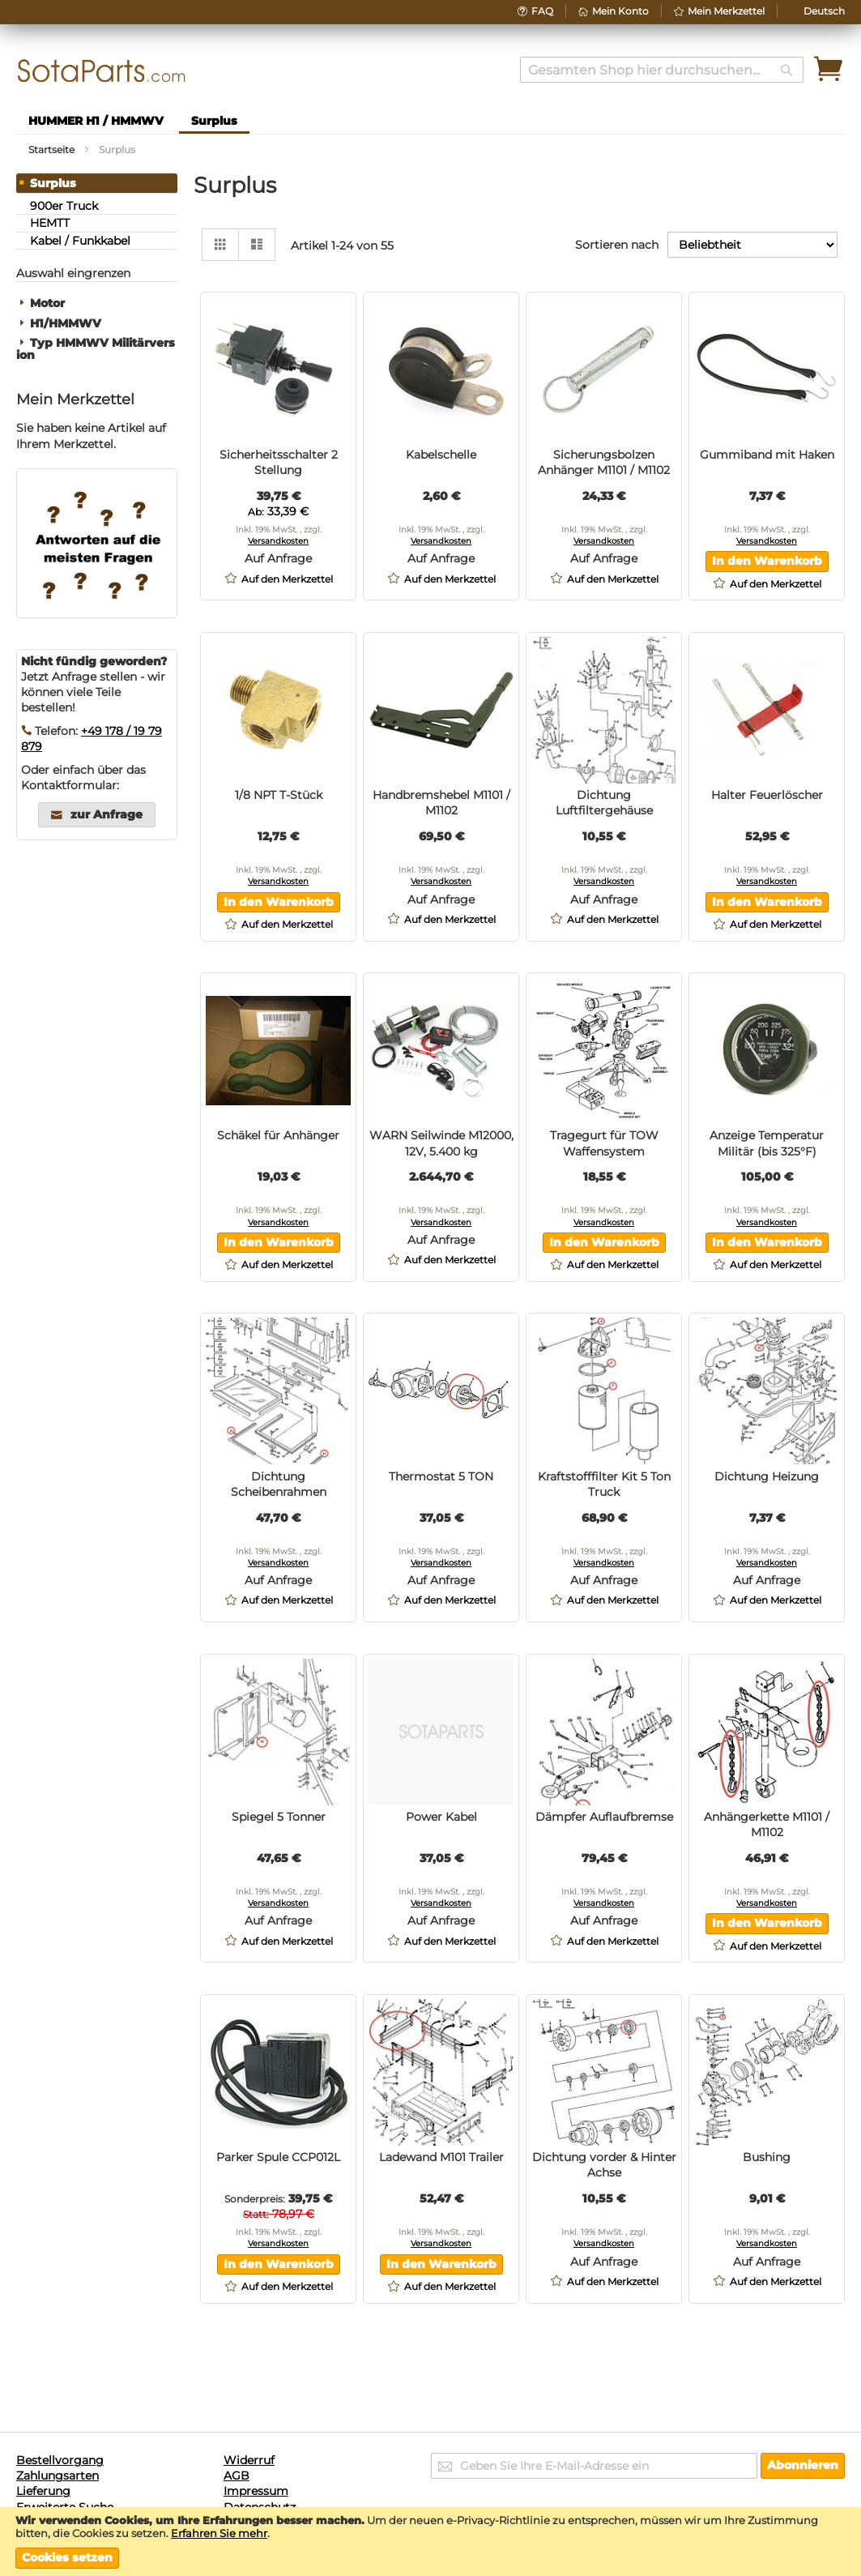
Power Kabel (441, 1816)
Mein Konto (620, 11)
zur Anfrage (106, 814)
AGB (236, 2475)
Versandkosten (278, 541)
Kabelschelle (441, 454)
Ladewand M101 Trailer (441, 2157)
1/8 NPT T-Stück (278, 794)
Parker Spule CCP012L (278, 2157)
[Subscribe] (803, 2466)
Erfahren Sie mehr (219, 2533)
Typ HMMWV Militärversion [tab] (95, 349)
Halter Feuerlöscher (767, 794)
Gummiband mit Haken (767, 454)
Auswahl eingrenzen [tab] (73, 273)
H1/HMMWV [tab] (65, 324)
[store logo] (101, 71)
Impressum (256, 2490)
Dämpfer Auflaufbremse (604, 1816)
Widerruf (249, 2460)
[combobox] (661, 70)
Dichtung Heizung (766, 1476)
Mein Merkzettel (726, 11)
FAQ (542, 11)
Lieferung (43, 2490)
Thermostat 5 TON (441, 1476)
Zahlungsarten (57, 2475)
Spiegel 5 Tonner (279, 1816)
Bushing (767, 2157)
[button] (824, 11)
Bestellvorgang (60, 2460)
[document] (430, 2541)
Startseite (52, 149)
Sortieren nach (617, 244)
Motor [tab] (47, 303)
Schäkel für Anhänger (278, 1135)
